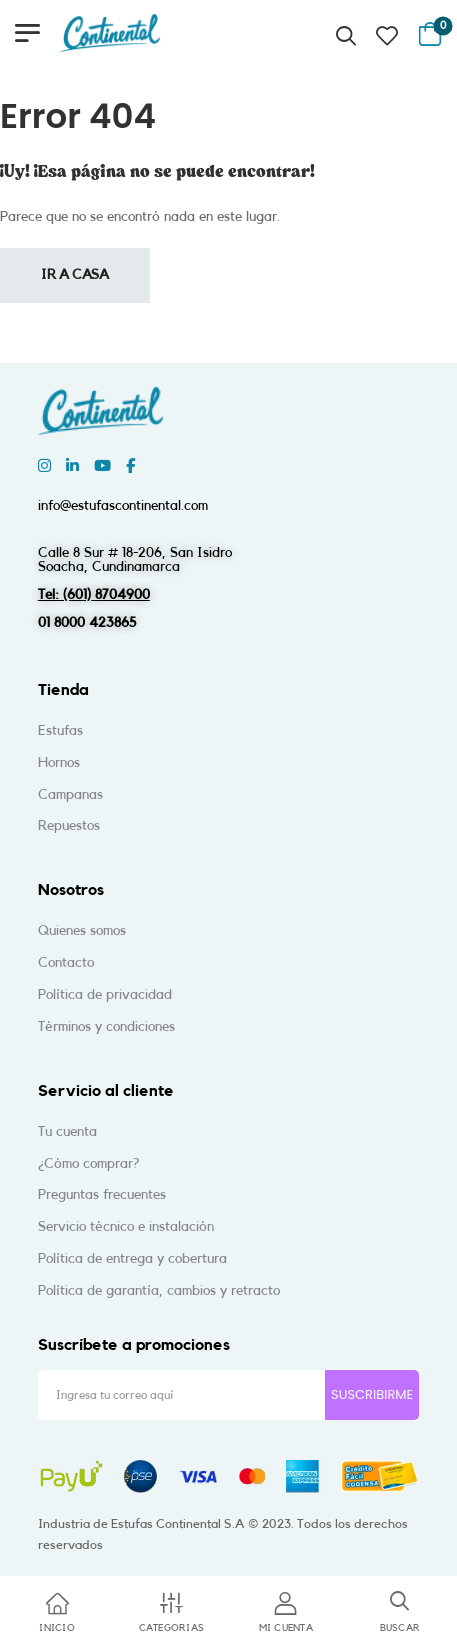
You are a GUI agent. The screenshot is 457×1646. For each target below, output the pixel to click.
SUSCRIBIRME (372, 1394)
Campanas (70, 795)
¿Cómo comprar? (88, 1164)
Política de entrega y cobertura (132, 1259)
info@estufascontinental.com (123, 506)
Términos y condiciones (106, 1027)
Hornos (59, 763)
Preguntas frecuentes (102, 1195)
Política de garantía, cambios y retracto (159, 1291)
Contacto (66, 963)
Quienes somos (82, 931)
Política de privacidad (105, 995)
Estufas (60, 731)
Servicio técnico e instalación (126, 1227)
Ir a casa (75, 275)
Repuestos (69, 826)
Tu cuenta (67, 1132)
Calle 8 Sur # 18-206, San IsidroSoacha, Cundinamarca (135, 560)
